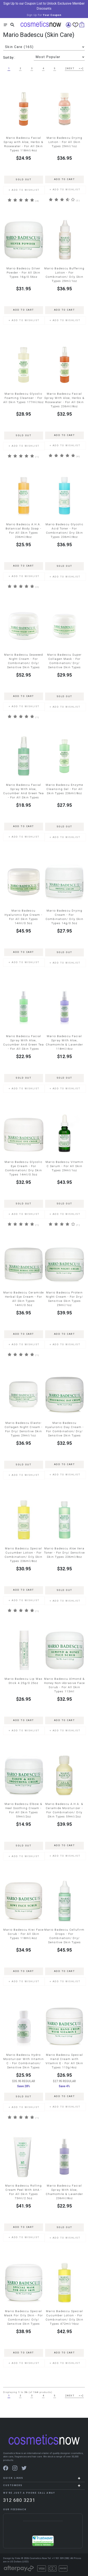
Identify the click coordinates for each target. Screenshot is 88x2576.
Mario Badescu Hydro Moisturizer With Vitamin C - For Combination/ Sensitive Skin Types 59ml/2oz (23, 2063)
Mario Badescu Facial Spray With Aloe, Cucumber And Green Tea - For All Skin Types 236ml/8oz (23, 1045)
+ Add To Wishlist (24, 190)
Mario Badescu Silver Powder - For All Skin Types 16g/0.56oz (23, 272)
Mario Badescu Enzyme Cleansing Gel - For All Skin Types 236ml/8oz (64, 789)
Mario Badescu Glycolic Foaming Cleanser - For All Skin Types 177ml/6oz (23, 398)
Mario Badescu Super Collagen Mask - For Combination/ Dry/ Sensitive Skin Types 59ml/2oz (64, 663)
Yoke (17, 2558)
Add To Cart (64, 179)
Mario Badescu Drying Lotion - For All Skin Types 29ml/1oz (64, 142)
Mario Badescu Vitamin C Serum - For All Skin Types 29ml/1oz (64, 1166)
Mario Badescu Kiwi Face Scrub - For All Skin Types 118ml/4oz (23, 1934)
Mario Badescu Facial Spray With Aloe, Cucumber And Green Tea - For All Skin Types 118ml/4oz (23, 793)
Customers (13, 2485)
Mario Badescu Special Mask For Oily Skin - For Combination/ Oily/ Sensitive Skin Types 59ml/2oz (23, 2320)
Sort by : (9, 58)
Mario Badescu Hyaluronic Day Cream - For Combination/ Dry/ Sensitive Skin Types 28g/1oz (64, 1431)
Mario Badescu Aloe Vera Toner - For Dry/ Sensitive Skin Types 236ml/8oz (64, 1552)
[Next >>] (74, 68)
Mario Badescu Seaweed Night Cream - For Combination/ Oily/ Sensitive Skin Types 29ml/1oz (23, 663)
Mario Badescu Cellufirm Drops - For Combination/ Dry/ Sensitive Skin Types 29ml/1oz (64, 1938)
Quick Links (13, 2478)
